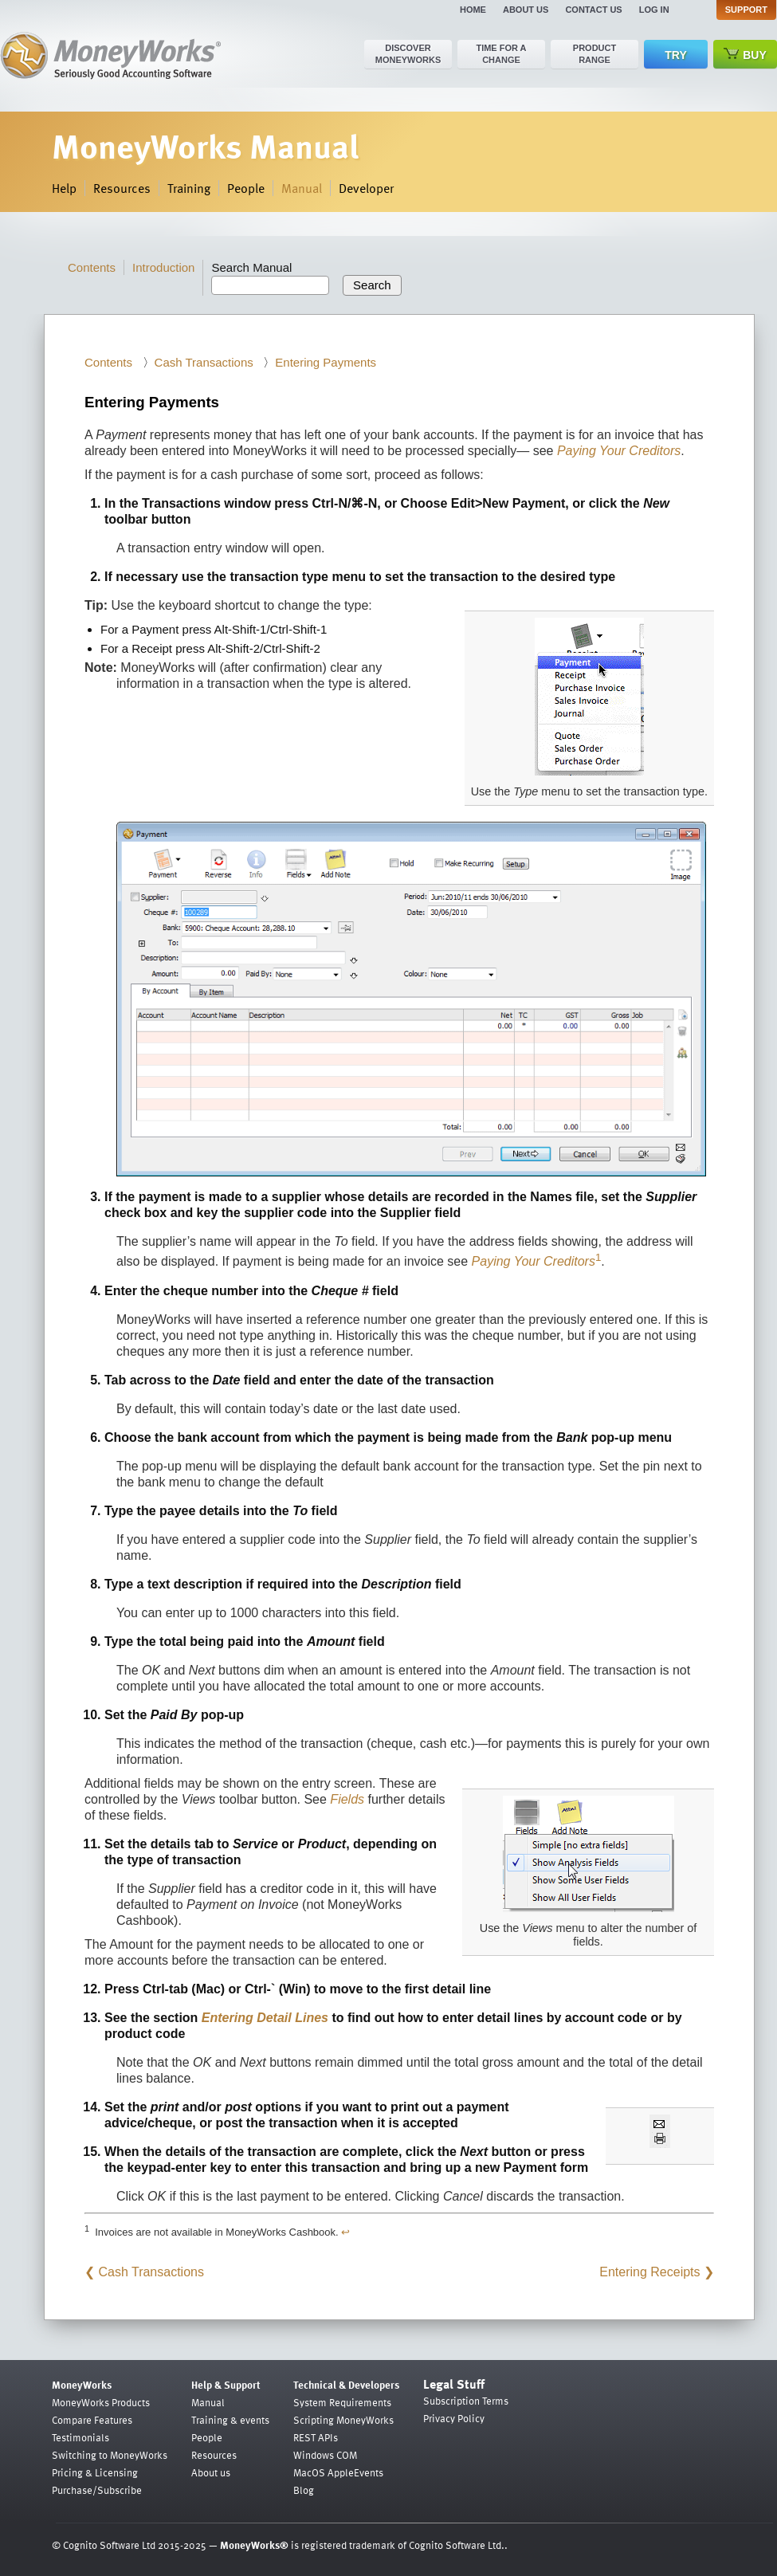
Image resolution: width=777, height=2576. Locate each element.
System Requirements (342, 2402)
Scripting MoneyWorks (343, 2420)
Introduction (163, 267)
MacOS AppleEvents (338, 2472)
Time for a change (501, 54)
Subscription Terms (465, 2401)
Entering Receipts (649, 2272)
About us (525, 9)
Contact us (593, 9)
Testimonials (80, 2437)
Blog (303, 2490)
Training (188, 188)
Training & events (230, 2420)
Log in (654, 9)
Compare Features (92, 2420)
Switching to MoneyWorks (109, 2455)
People (246, 188)
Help (64, 188)
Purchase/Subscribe (97, 2490)
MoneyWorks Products (101, 2402)
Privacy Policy (454, 2418)
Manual (301, 188)
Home (473, 9)
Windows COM (325, 2455)
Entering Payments (325, 362)
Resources (122, 188)
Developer (366, 188)
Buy (745, 54)
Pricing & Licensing (95, 2472)
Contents (92, 267)
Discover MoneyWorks (408, 54)
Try (675, 55)
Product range (594, 54)
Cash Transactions (204, 362)
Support (746, 9)
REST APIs (315, 2437)
